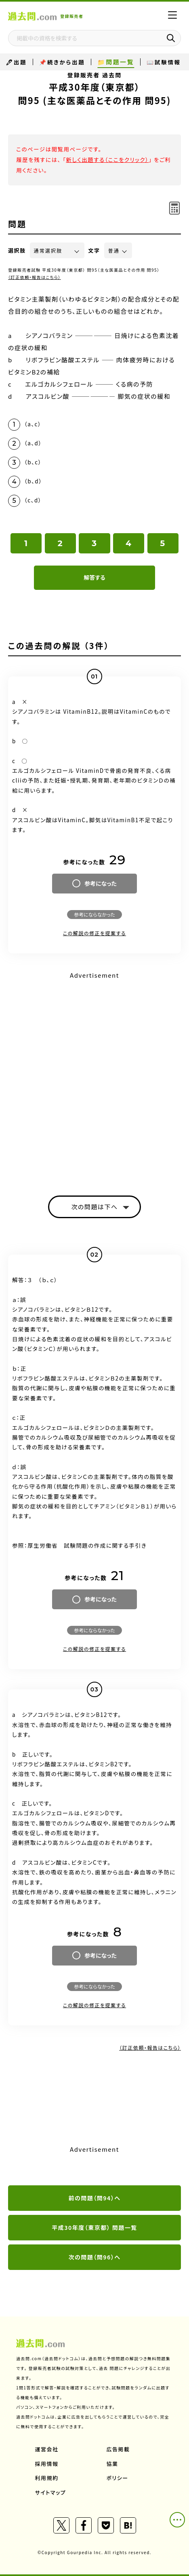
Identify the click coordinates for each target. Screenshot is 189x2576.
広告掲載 (118, 2449)
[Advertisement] (94, 1076)
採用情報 (47, 2464)
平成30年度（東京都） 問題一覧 (94, 2227)
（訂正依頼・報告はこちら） (34, 277)
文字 (94, 250)
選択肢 (17, 250)
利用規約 (47, 2478)
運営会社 (47, 2449)
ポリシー (117, 2478)
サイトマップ (50, 2492)
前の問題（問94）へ (95, 2198)
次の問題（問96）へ (95, 2257)
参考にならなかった (94, 914)
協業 (112, 2464)
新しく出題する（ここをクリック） (107, 159)
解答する (94, 577)
